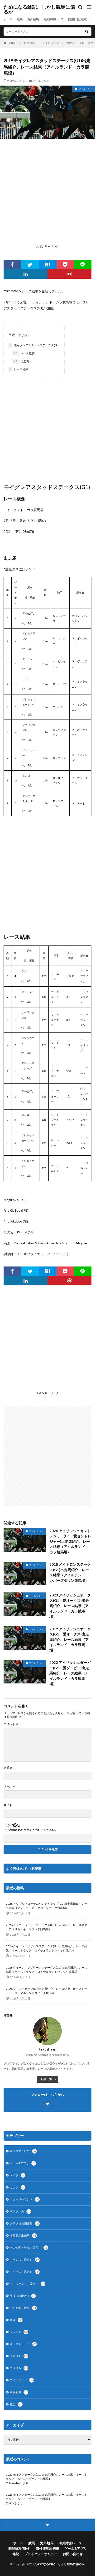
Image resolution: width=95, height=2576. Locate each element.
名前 (8, 1767)
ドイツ (17, 2175)
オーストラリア (23, 2344)
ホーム (8, 19)
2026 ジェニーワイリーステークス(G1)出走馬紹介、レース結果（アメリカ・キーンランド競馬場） (46, 1927)
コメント (11, 1724)
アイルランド (50, 43)
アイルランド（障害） (27, 2283)
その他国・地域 (23, 2308)
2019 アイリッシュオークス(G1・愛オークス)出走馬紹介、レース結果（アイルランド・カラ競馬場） (70, 1639)
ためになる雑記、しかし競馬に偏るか (39, 9)
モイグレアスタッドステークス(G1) (34, 345)
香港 (16, 2320)
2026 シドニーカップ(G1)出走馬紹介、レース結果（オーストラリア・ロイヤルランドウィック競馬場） (46, 1991)
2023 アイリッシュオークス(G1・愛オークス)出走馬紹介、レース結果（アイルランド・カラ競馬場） (70, 1605)
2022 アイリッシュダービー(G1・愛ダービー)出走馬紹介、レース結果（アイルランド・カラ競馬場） (70, 1673)
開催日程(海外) (77, 19)
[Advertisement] (47, 195)
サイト (8, 1805)
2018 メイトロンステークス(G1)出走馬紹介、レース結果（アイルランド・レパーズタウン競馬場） (70, 1572)
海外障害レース (53, 19)
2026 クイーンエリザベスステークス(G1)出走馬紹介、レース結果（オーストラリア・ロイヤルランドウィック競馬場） (46, 1948)
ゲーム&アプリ (23, 2163)
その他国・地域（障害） (29, 2247)
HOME (12, 43)
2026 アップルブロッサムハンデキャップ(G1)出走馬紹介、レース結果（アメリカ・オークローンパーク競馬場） (46, 1906)
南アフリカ (20, 2211)
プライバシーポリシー (40, 2554)
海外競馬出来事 (23, 2235)
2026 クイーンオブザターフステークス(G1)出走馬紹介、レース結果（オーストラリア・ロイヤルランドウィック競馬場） (46, 1969)
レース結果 (18, 369)
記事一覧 (46, 2079)
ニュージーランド (25, 2199)
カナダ (17, 2187)
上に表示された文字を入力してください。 (31, 1830)
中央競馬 (19, 2392)
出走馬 (20, 361)
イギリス (19, 2356)
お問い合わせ (73, 2554)
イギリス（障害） (25, 2271)
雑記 (16, 2404)
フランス (19, 2332)
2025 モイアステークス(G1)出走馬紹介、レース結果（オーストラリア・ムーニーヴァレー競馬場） (46, 2477)
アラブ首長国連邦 (25, 2223)
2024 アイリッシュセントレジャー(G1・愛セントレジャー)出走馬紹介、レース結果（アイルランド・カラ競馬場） (70, 1541)
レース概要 (23, 353)
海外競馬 (33, 19)
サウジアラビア (23, 2151)
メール (9, 1786)
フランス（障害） (25, 2259)
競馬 (20, 19)
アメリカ (19, 2368)
